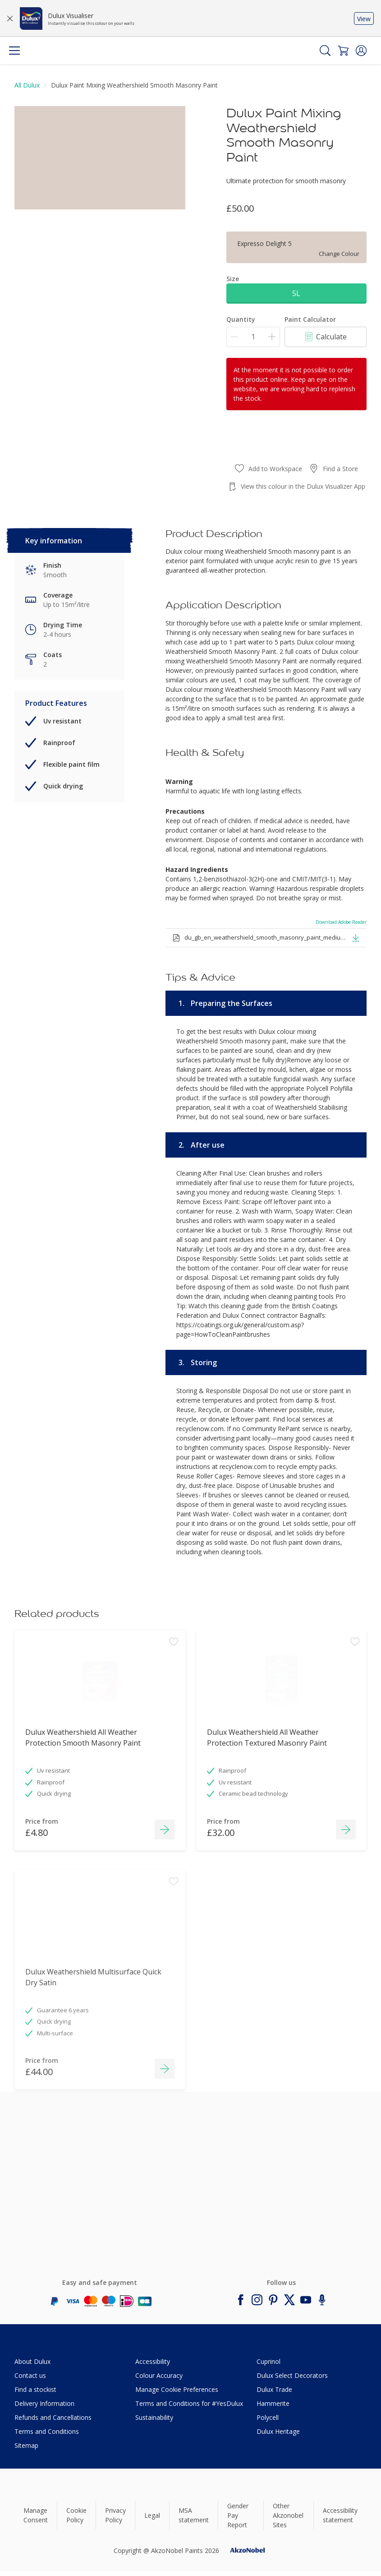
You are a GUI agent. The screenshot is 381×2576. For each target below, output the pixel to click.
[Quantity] (253, 337)
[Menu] (14, 50)
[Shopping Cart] (343, 50)
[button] (361, 50)
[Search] (325, 50)
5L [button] (296, 293)
